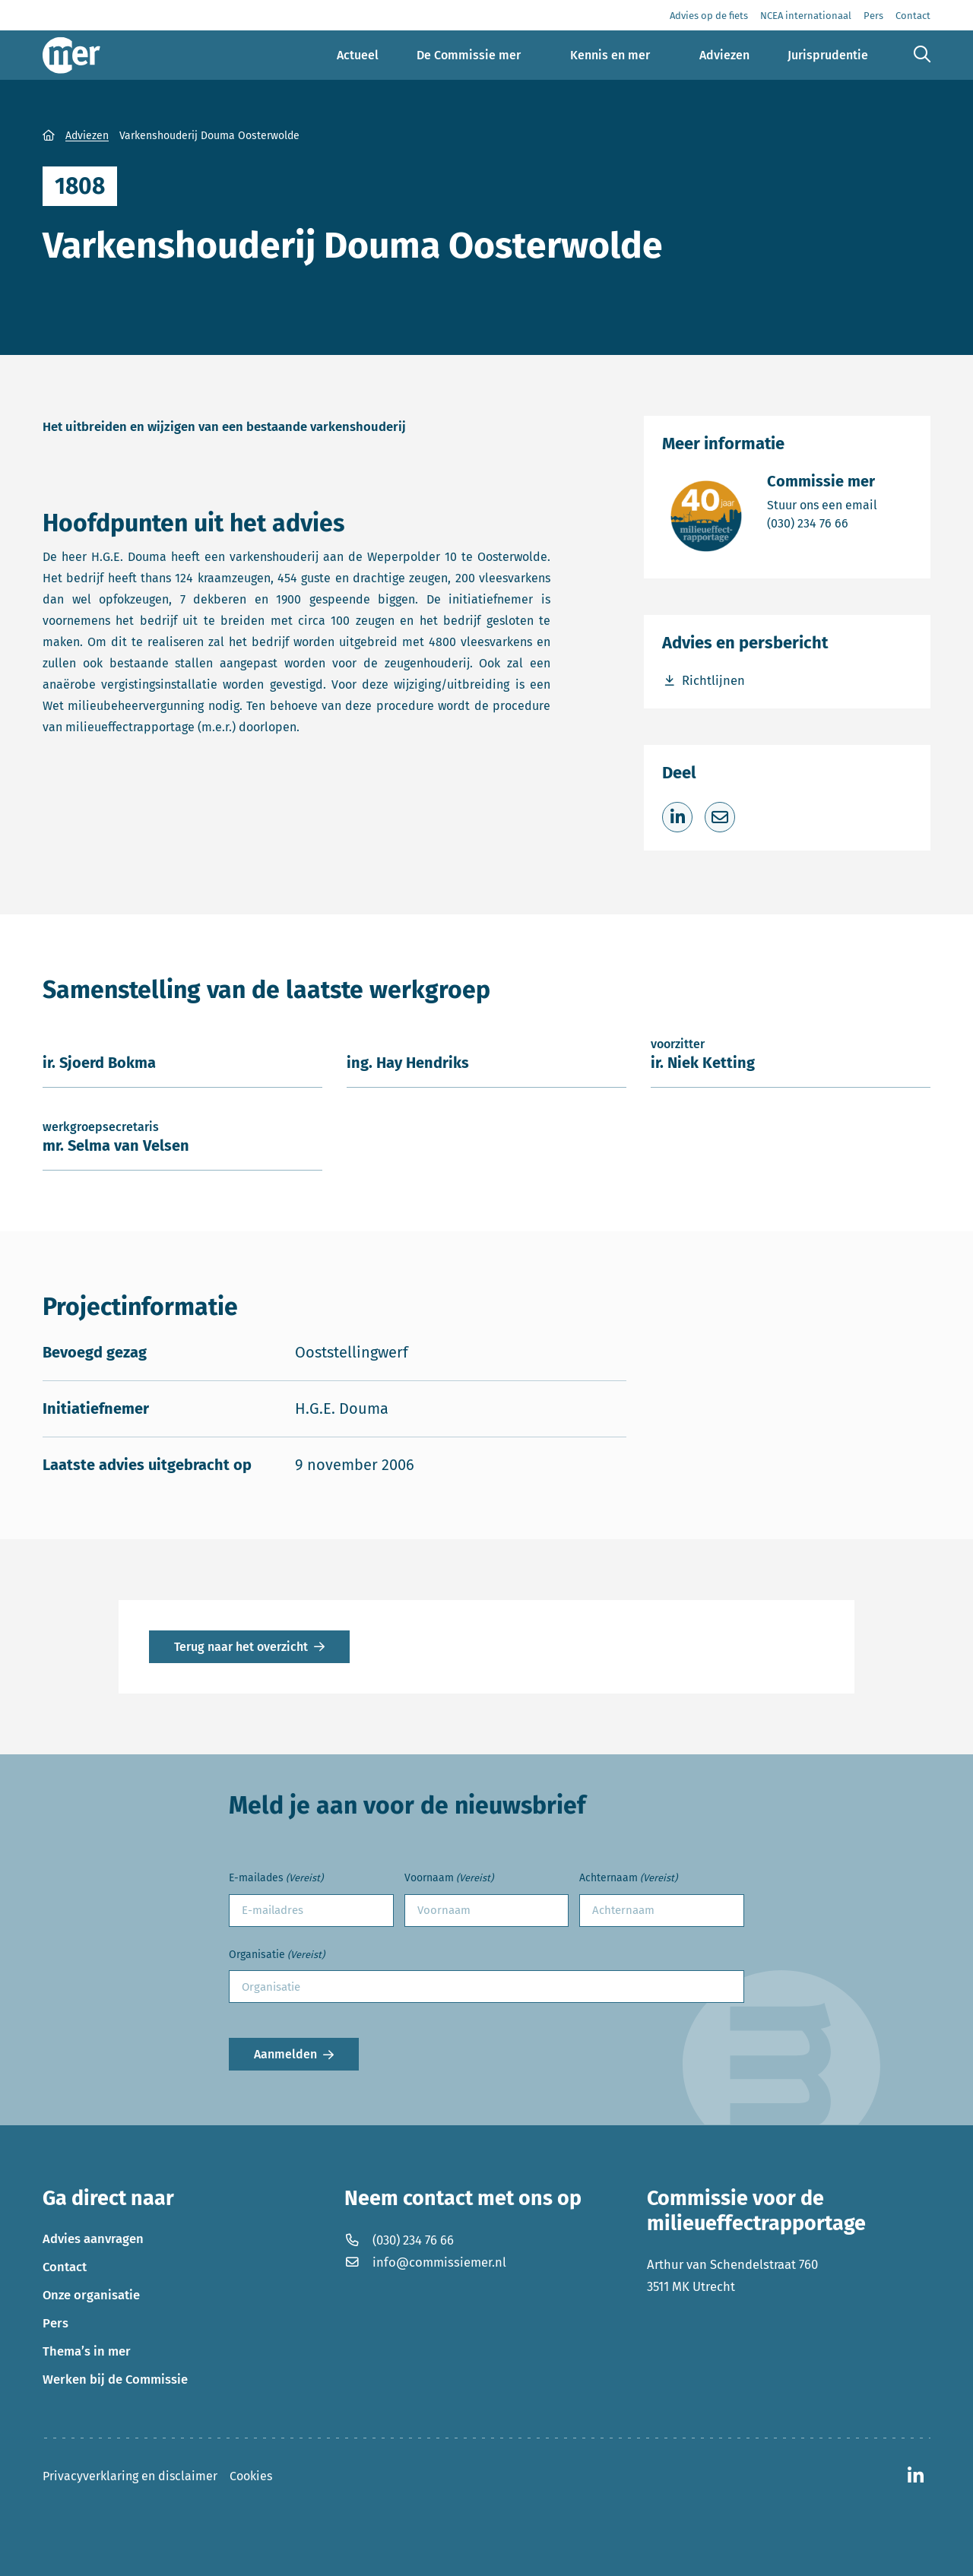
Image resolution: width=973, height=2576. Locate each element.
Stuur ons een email (822, 504)
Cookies (251, 2476)
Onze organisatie (91, 2294)
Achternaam (628, 1878)
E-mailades (276, 1878)
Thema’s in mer (87, 2351)
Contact (65, 2266)
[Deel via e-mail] (720, 817)
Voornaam (448, 1878)
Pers (55, 2322)
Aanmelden (285, 2054)
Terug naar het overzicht (241, 1647)
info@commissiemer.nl (425, 2262)
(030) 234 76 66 (822, 523)
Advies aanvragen (93, 2238)
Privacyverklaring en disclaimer (130, 2476)
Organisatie (277, 1955)
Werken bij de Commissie (115, 2379)
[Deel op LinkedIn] (677, 817)
